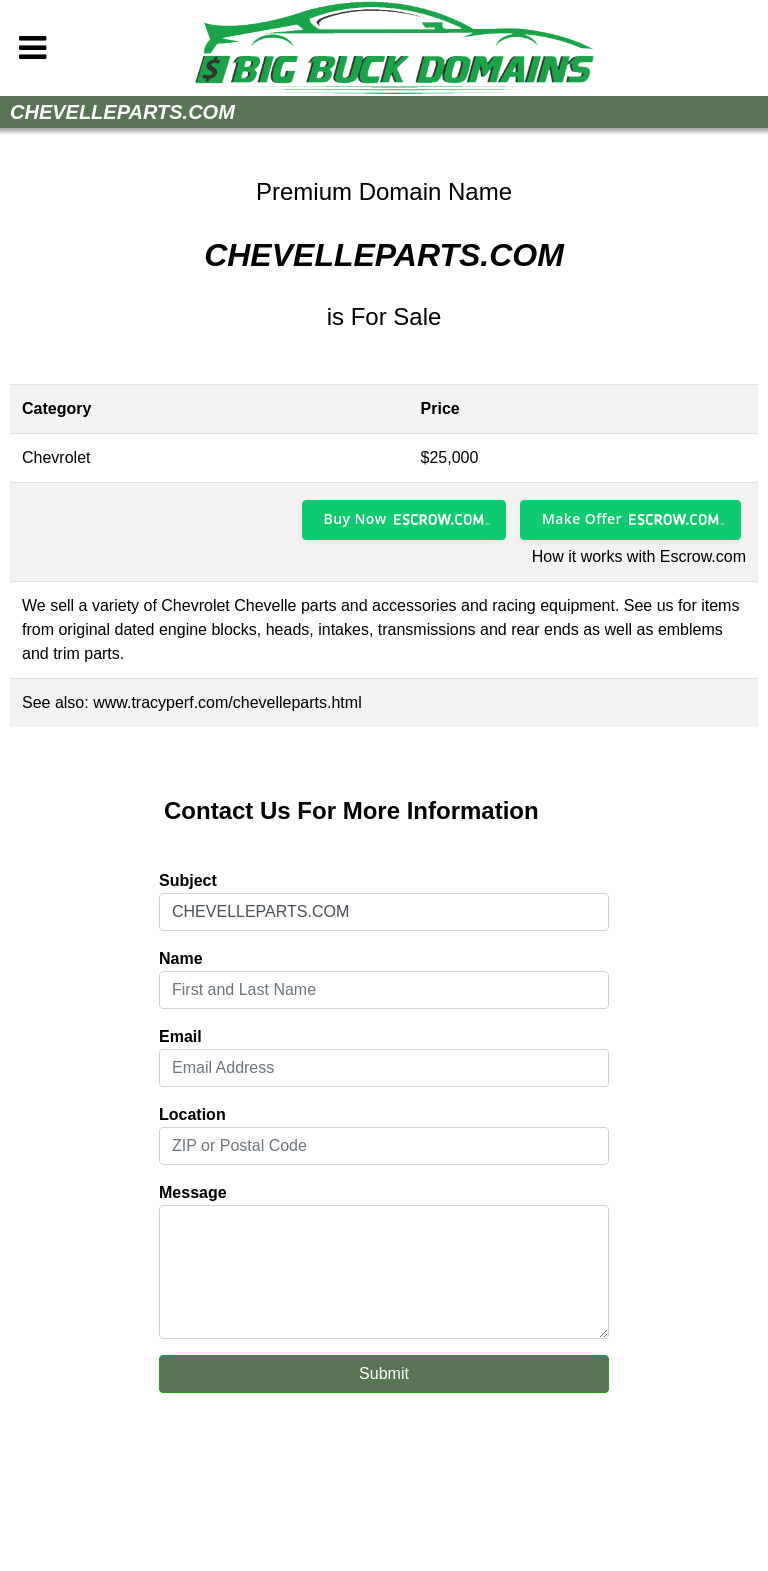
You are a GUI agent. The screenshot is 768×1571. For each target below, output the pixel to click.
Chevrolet (56, 457)
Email (180, 1036)
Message (193, 1192)
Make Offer (582, 518)
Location (192, 1114)
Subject (188, 880)
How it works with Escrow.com (639, 556)
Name (181, 958)
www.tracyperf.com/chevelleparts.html (227, 702)
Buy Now (355, 518)
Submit (384, 1373)
